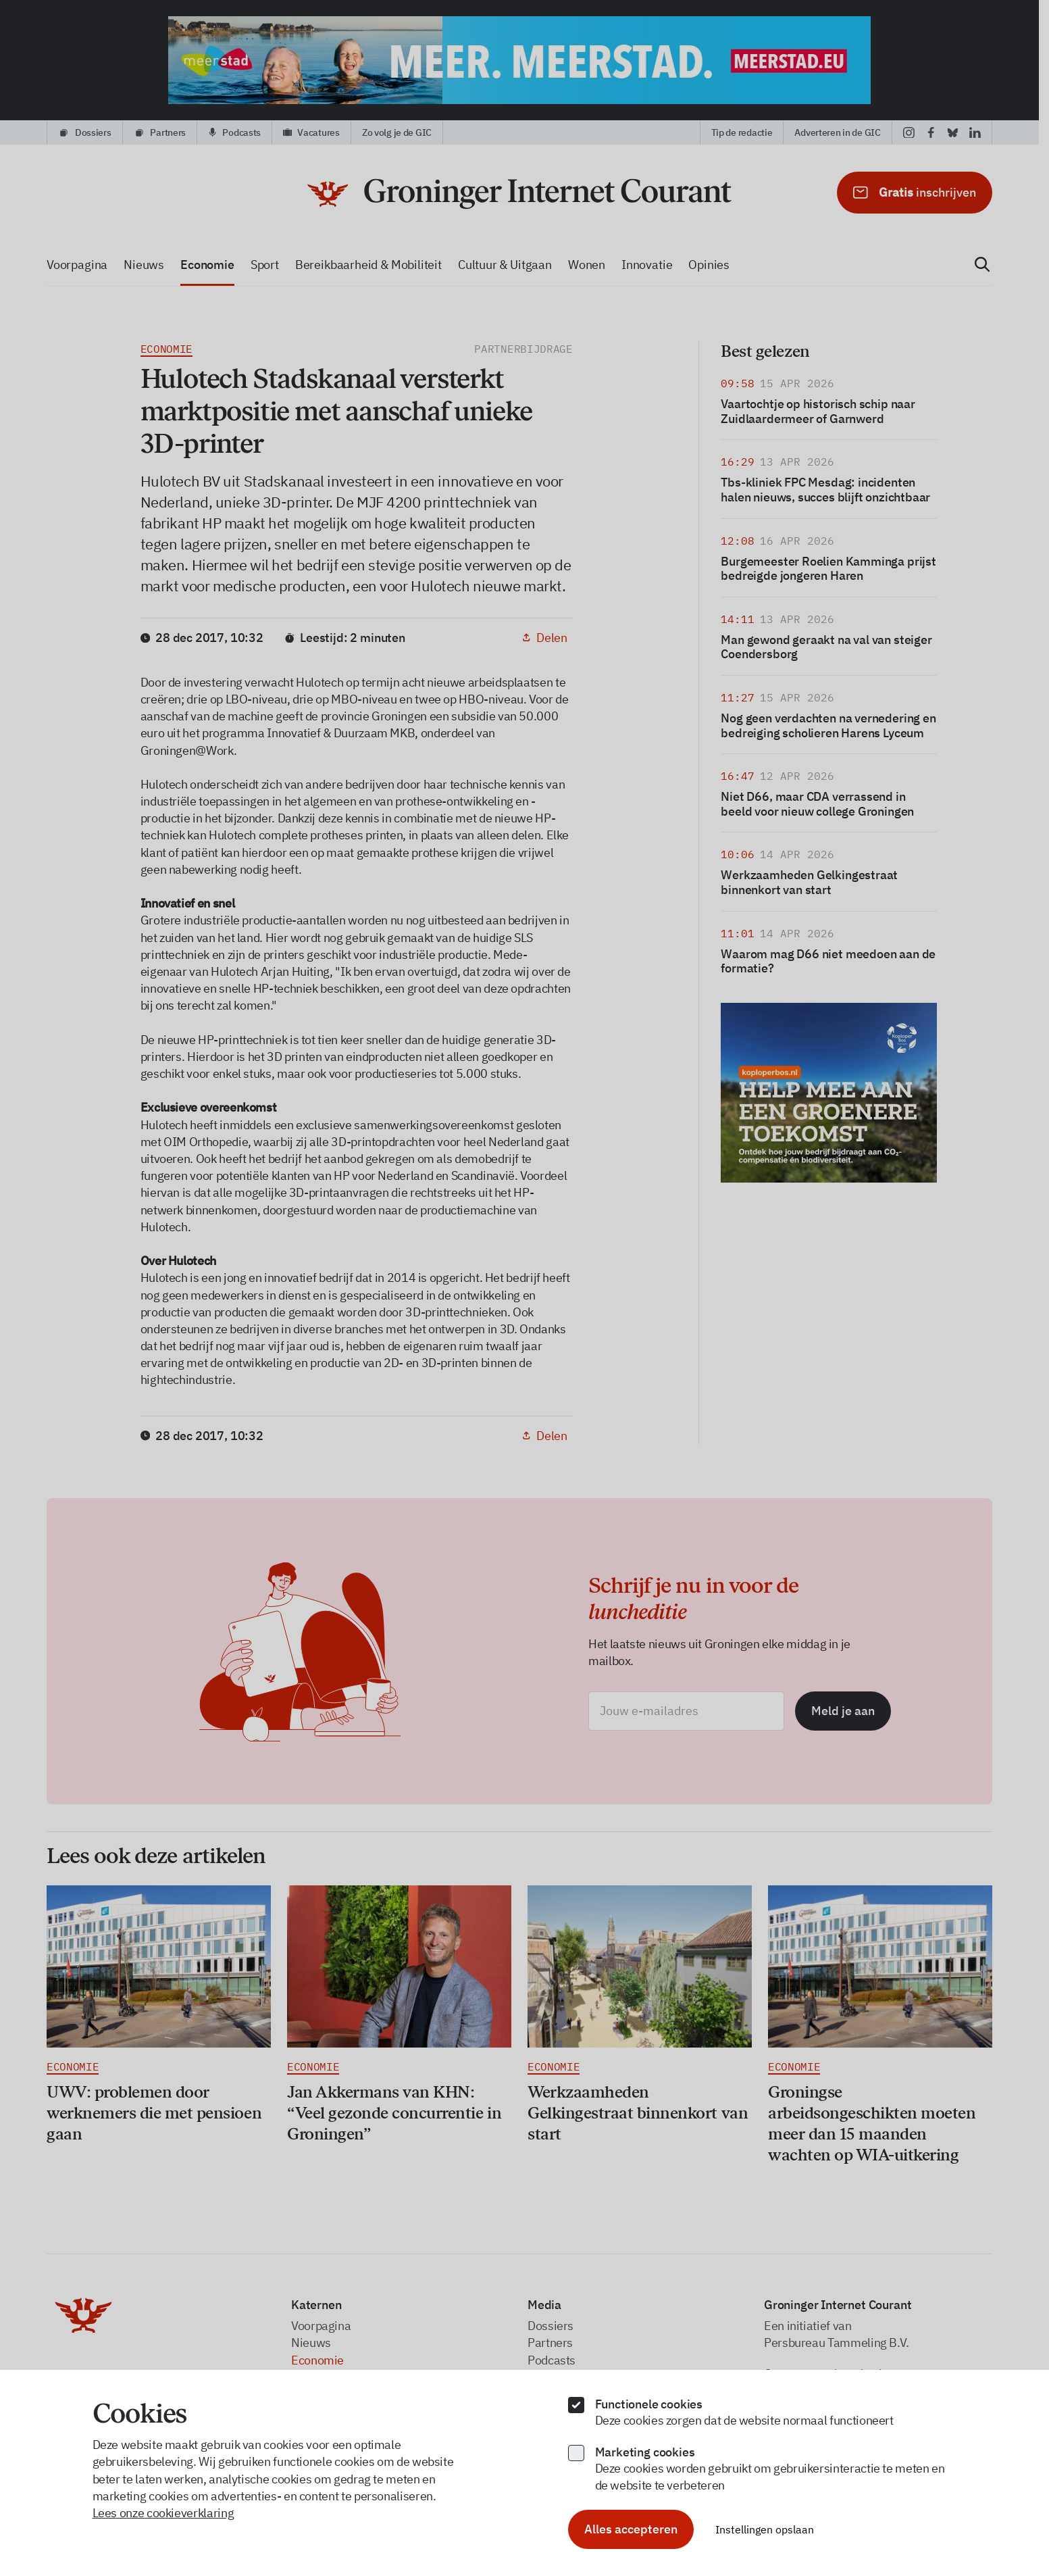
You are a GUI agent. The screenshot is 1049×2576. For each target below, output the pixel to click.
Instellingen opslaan (764, 2529)
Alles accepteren (630, 2529)
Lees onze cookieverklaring (163, 2513)
